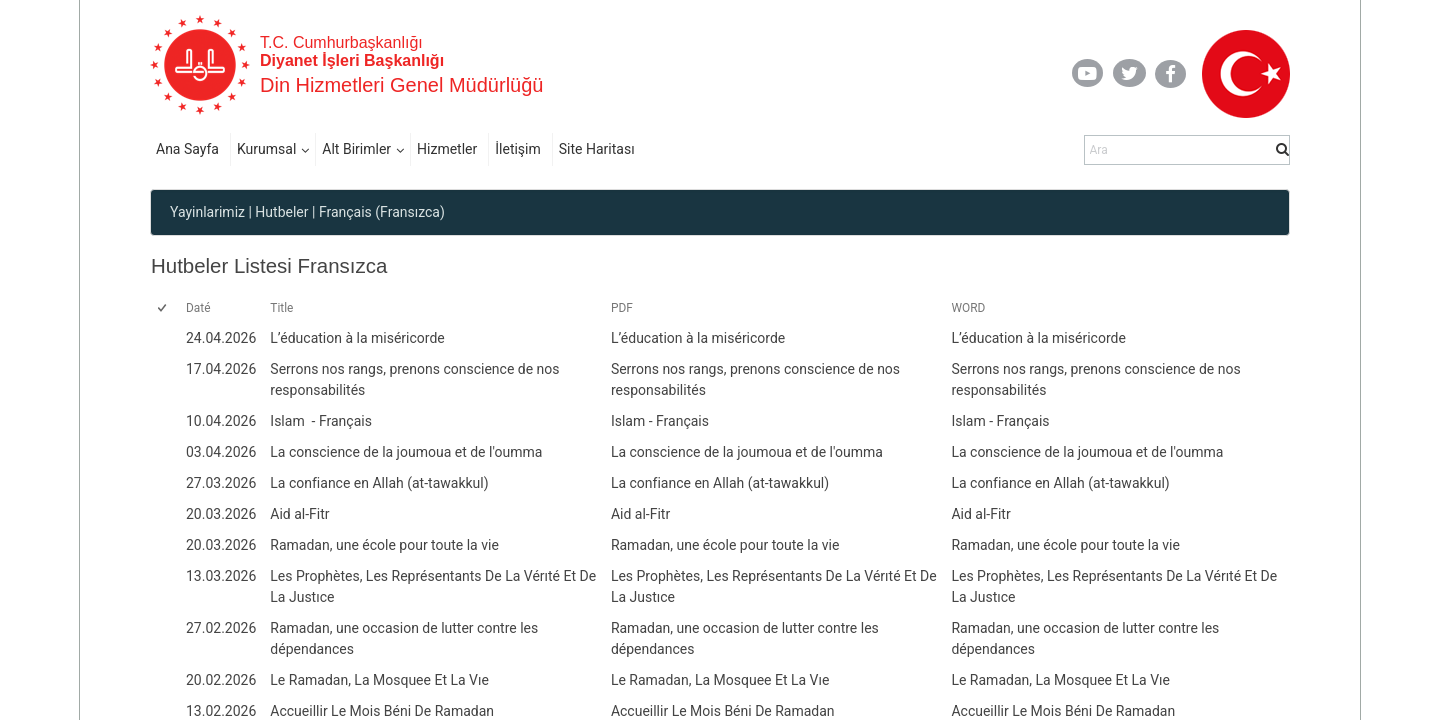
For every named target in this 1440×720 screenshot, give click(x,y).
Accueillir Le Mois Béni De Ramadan (723, 711)
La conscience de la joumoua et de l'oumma (747, 452)
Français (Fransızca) (382, 212)
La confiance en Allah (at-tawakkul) (720, 483)
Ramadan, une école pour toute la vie (725, 545)
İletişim (518, 149)
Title (281, 308)
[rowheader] (166, 338)
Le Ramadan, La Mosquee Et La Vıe (720, 680)
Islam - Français (660, 421)
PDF (622, 308)
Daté (198, 308)
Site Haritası (597, 149)
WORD (968, 308)
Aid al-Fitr (640, 514)
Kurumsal (266, 149)
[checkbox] (163, 309)
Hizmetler (447, 149)
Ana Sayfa (187, 149)
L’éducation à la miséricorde (698, 338)
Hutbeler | (285, 212)
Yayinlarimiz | (211, 212)
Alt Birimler (356, 149)
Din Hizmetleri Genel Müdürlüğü (401, 85)
